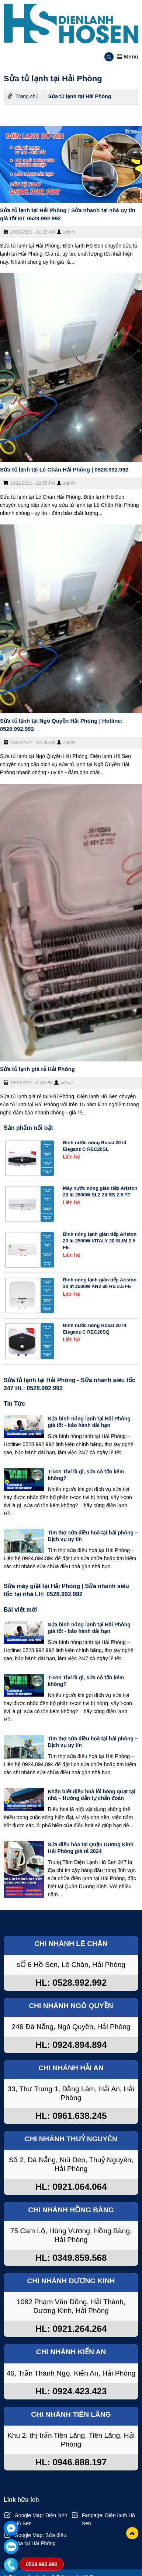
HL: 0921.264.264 (71, 2329)
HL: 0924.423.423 (71, 2391)
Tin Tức (14, 1404)
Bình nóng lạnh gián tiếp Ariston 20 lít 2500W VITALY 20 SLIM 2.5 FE (99, 1240)
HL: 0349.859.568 (71, 2258)
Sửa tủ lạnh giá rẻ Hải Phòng (37, 1069)
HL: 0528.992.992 (71, 1983)
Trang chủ (27, 96)
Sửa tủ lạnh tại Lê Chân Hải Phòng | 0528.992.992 (64, 469)
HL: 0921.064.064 (71, 2187)
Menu (127, 56)
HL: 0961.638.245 (71, 2116)
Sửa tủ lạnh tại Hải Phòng (79, 96)
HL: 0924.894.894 (71, 2045)
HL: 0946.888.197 (71, 2462)
